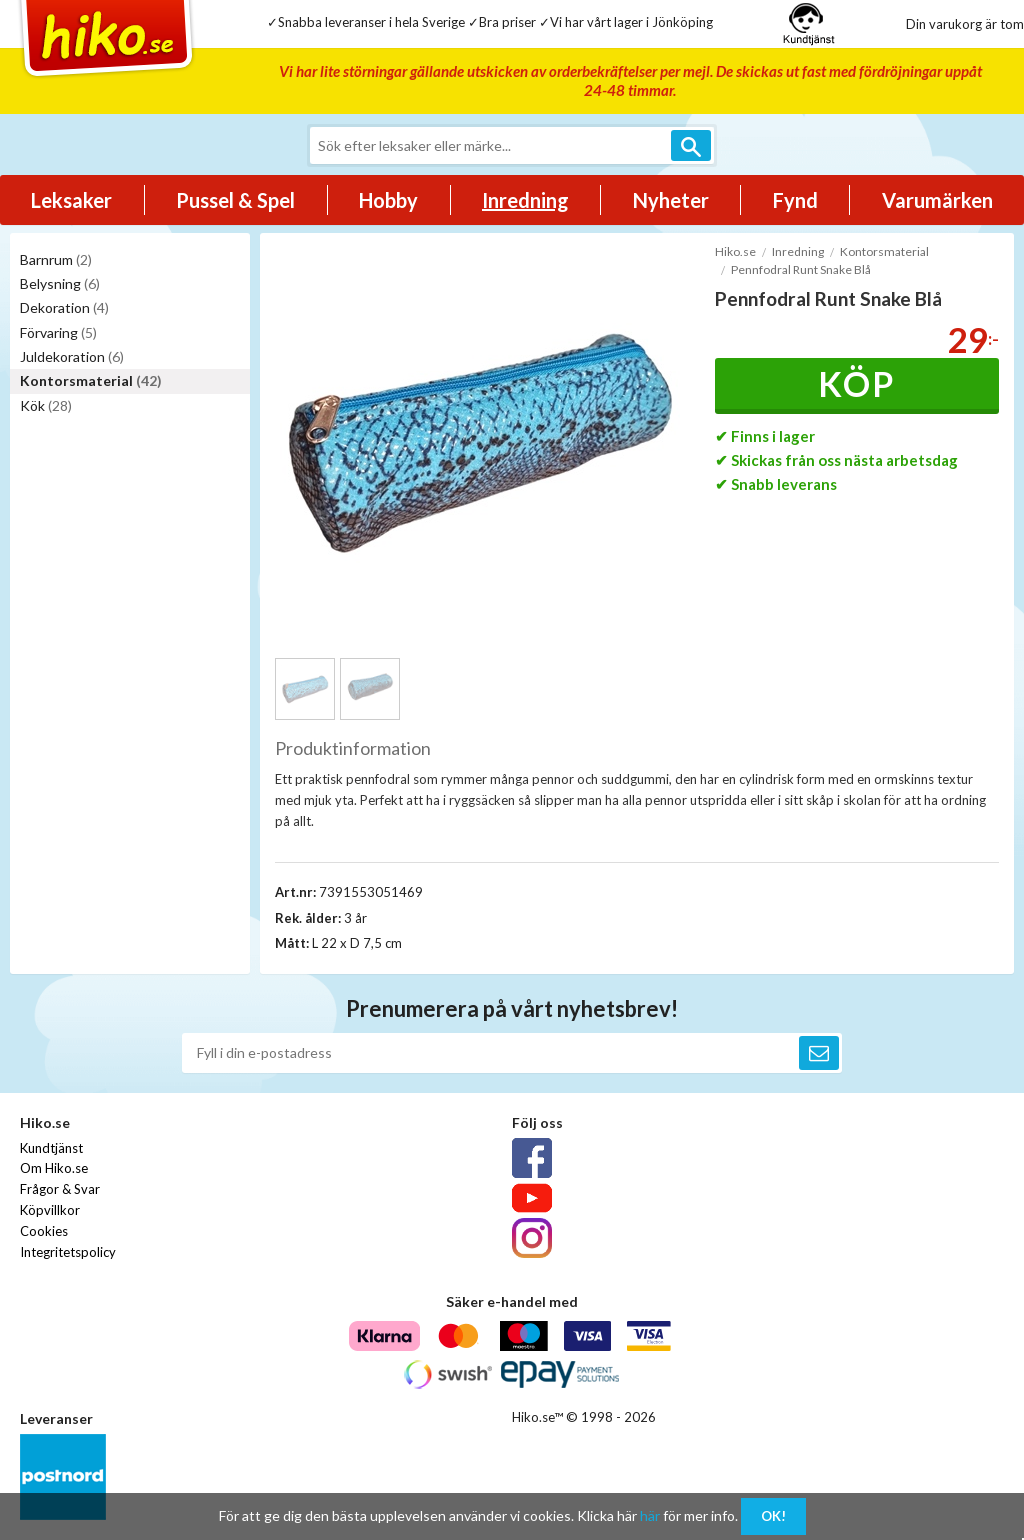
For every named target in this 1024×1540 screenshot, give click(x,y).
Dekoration (64, 307)
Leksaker (71, 200)
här (650, 1515)
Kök (46, 405)
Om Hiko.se (54, 1168)
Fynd (795, 200)
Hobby (388, 200)
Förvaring (58, 332)
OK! (773, 1516)
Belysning (60, 283)
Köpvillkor (50, 1210)
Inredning (525, 200)
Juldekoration (72, 356)
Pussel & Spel (235, 200)
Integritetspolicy (68, 1252)
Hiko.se (735, 251)
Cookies (44, 1231)
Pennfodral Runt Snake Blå (801, 269)
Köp (856, 383)
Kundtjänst (51, 1148)
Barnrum (56, 259)
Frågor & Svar (60, 1189)
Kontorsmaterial (91, 380)
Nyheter (671, 200)
